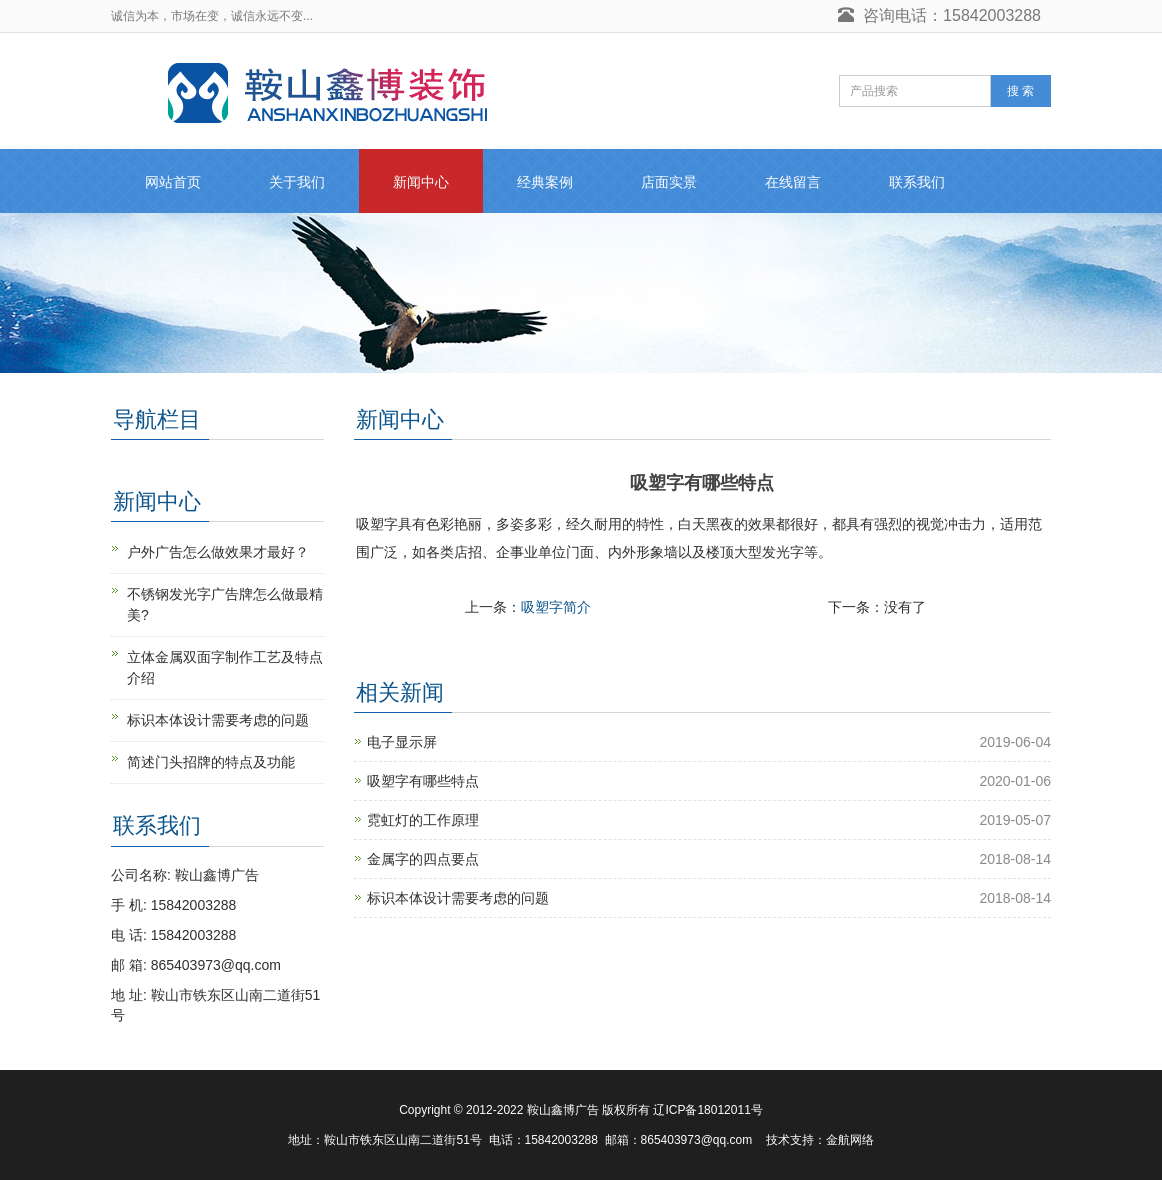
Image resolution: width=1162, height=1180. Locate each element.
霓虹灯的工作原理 (423, 820)
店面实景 (669, 182)
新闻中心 (421, 182)
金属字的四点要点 (423, 859)
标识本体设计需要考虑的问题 (458, 898)
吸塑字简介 (556, 607)
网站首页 (173, 182)
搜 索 (1020, 91)
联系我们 (917, 182)
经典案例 (545, 182)
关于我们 (297, 182)
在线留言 (793, 182)
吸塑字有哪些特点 (423, 781)
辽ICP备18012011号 (707, 1110)
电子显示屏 (402, 742)
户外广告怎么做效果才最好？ (218, 552)
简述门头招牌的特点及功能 (211, 762)
